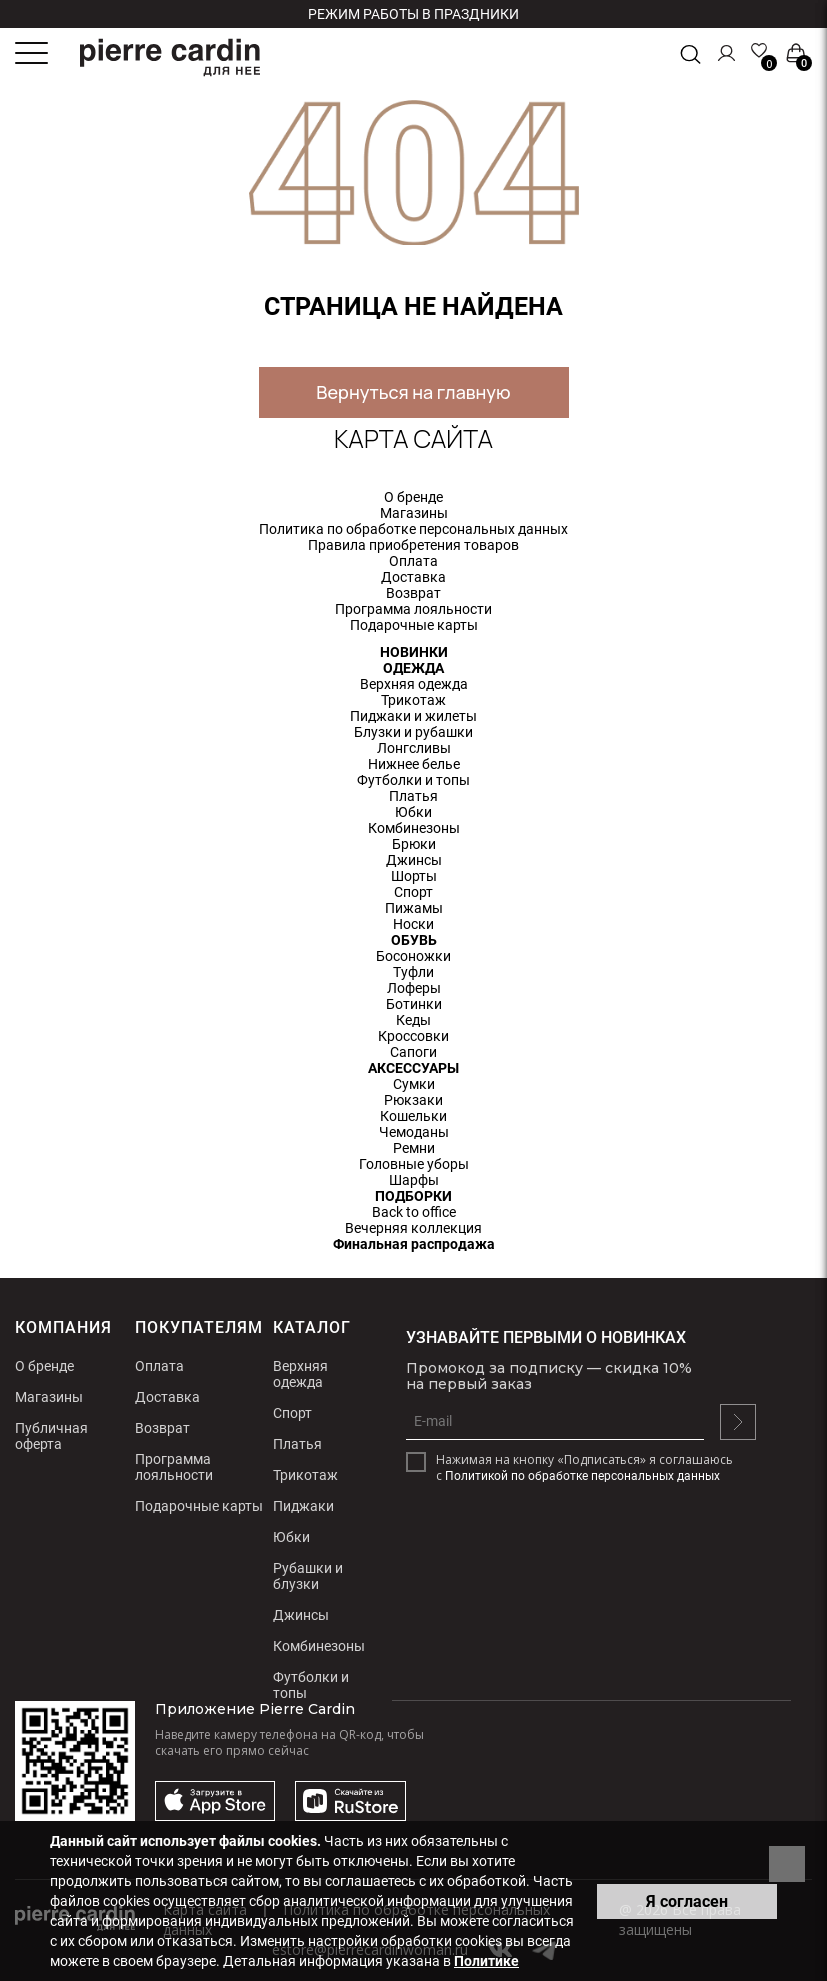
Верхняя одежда (414, 684)
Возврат (413, 593)
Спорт (413, 892)
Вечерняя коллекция (413, 1228)
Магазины (414, 513)
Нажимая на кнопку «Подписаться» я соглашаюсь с (584, 1468)
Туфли (413, 972)
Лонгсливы (414, 748)
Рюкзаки (413, 1100)
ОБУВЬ (414, 940)
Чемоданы (414, 1132)
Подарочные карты (414, 625)
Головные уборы (414, 1164)
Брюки (414, 844)
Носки (413, 924)
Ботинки (414, 1004)
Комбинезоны (414, 828)
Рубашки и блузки (308, 1576)
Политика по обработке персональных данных (413, 529)
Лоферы (414, 988)
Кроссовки (413, 1036)
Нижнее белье (414, 764)
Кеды (413, 1020)
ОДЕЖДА (413, 668)
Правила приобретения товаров (413, 545)
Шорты (414, 876)
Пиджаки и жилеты (413, 716)
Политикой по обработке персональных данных (582, 1476)
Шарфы (414, 1180)
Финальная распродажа (414, 1244)
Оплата (413, 561)
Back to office (414, 1212)
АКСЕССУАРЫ (413, 1068)
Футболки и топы (413, 780)
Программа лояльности (413, 609)
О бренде (413, 497)
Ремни (414, 1148)
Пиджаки (303, 1506)
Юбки (413, 812)
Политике (486, 1961)
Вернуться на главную (413, 392)
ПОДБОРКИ (413, 1196)
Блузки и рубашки (413, 732)
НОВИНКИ (414, 652)
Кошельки (413, 1116)
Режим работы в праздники (413, 14)
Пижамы (414, 908)
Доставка (413, 577)
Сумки (414, 1084)
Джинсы (414, 860)
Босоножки (413, 956)
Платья (413, 796)
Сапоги (413, 1052)
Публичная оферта (51, 1436)
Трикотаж (413, 700)
